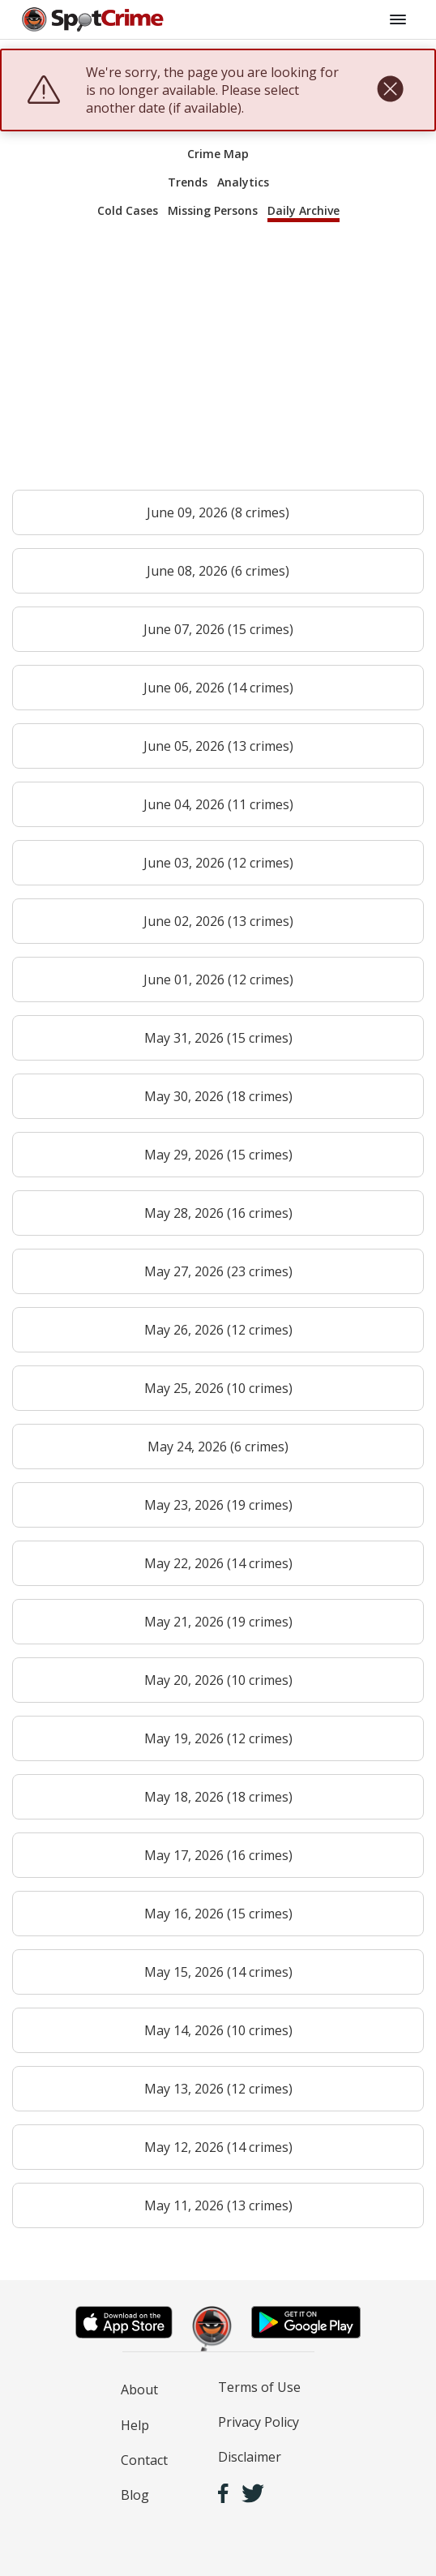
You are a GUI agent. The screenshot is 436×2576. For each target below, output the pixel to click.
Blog (135, 2495)
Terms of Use (259, 2387)
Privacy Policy (258, 2422)
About (139, 2389)
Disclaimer (249, 2457)
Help (135, 2425)
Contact (144, 2460)
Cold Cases (127, 210)
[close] (390, 90)
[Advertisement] (218, 363)
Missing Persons (213, 210)
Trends (187, 182)
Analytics (243, 182)
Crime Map (218, 153)
